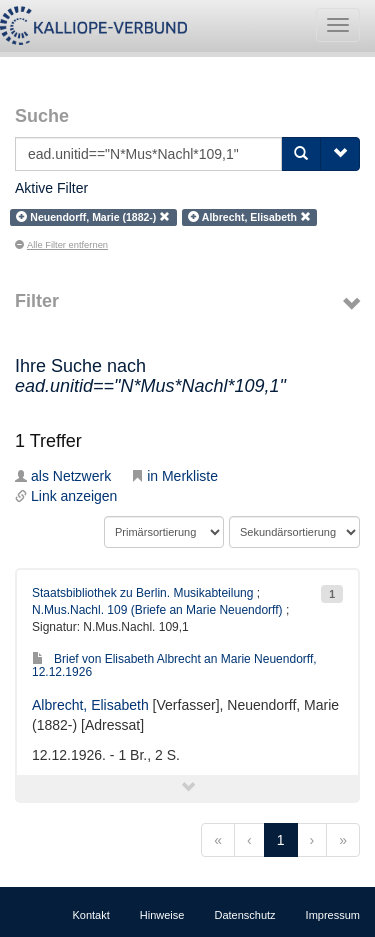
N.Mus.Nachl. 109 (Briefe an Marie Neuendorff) (157, 610)
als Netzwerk (63, 476)
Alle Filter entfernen (61, 245)
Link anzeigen (66, 496)
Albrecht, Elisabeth (90, 705)
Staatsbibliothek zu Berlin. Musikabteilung (142, 593)
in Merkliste (174, 476)
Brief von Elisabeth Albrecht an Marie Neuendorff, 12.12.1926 (174, 665)
